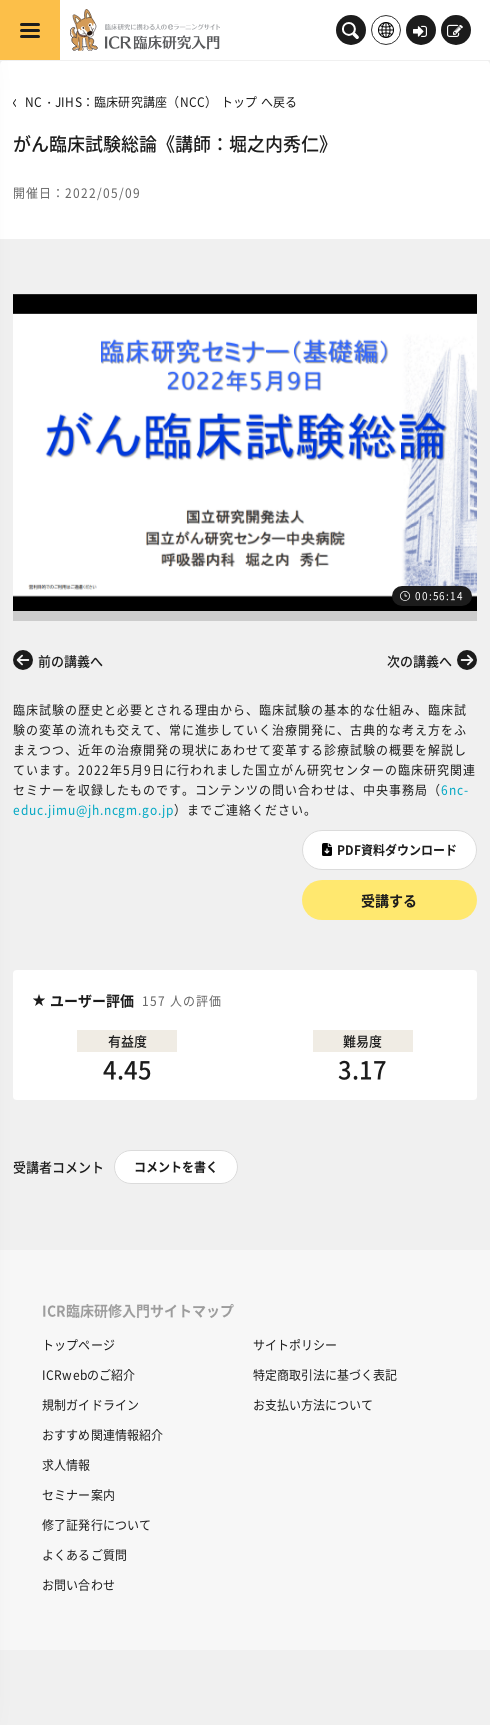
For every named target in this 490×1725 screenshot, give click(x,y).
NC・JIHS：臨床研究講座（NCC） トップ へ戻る (161, 101)
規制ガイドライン (90, 1404)
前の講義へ (70, 660)
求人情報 (66, 1464)
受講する (389, 900)
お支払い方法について (313, 1404)
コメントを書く (176, 1166)
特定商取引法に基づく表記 (325, 1374)
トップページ (78, 1344)
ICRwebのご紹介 (88, 1374)
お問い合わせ (78, 1584)
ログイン (420, 32)
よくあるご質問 (84, 1554)
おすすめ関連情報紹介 (102, 1434)
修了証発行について (96, 1524)
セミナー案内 (78, 1494)
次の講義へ (419, 660)
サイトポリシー (295, 1344)
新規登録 (455, 32)
